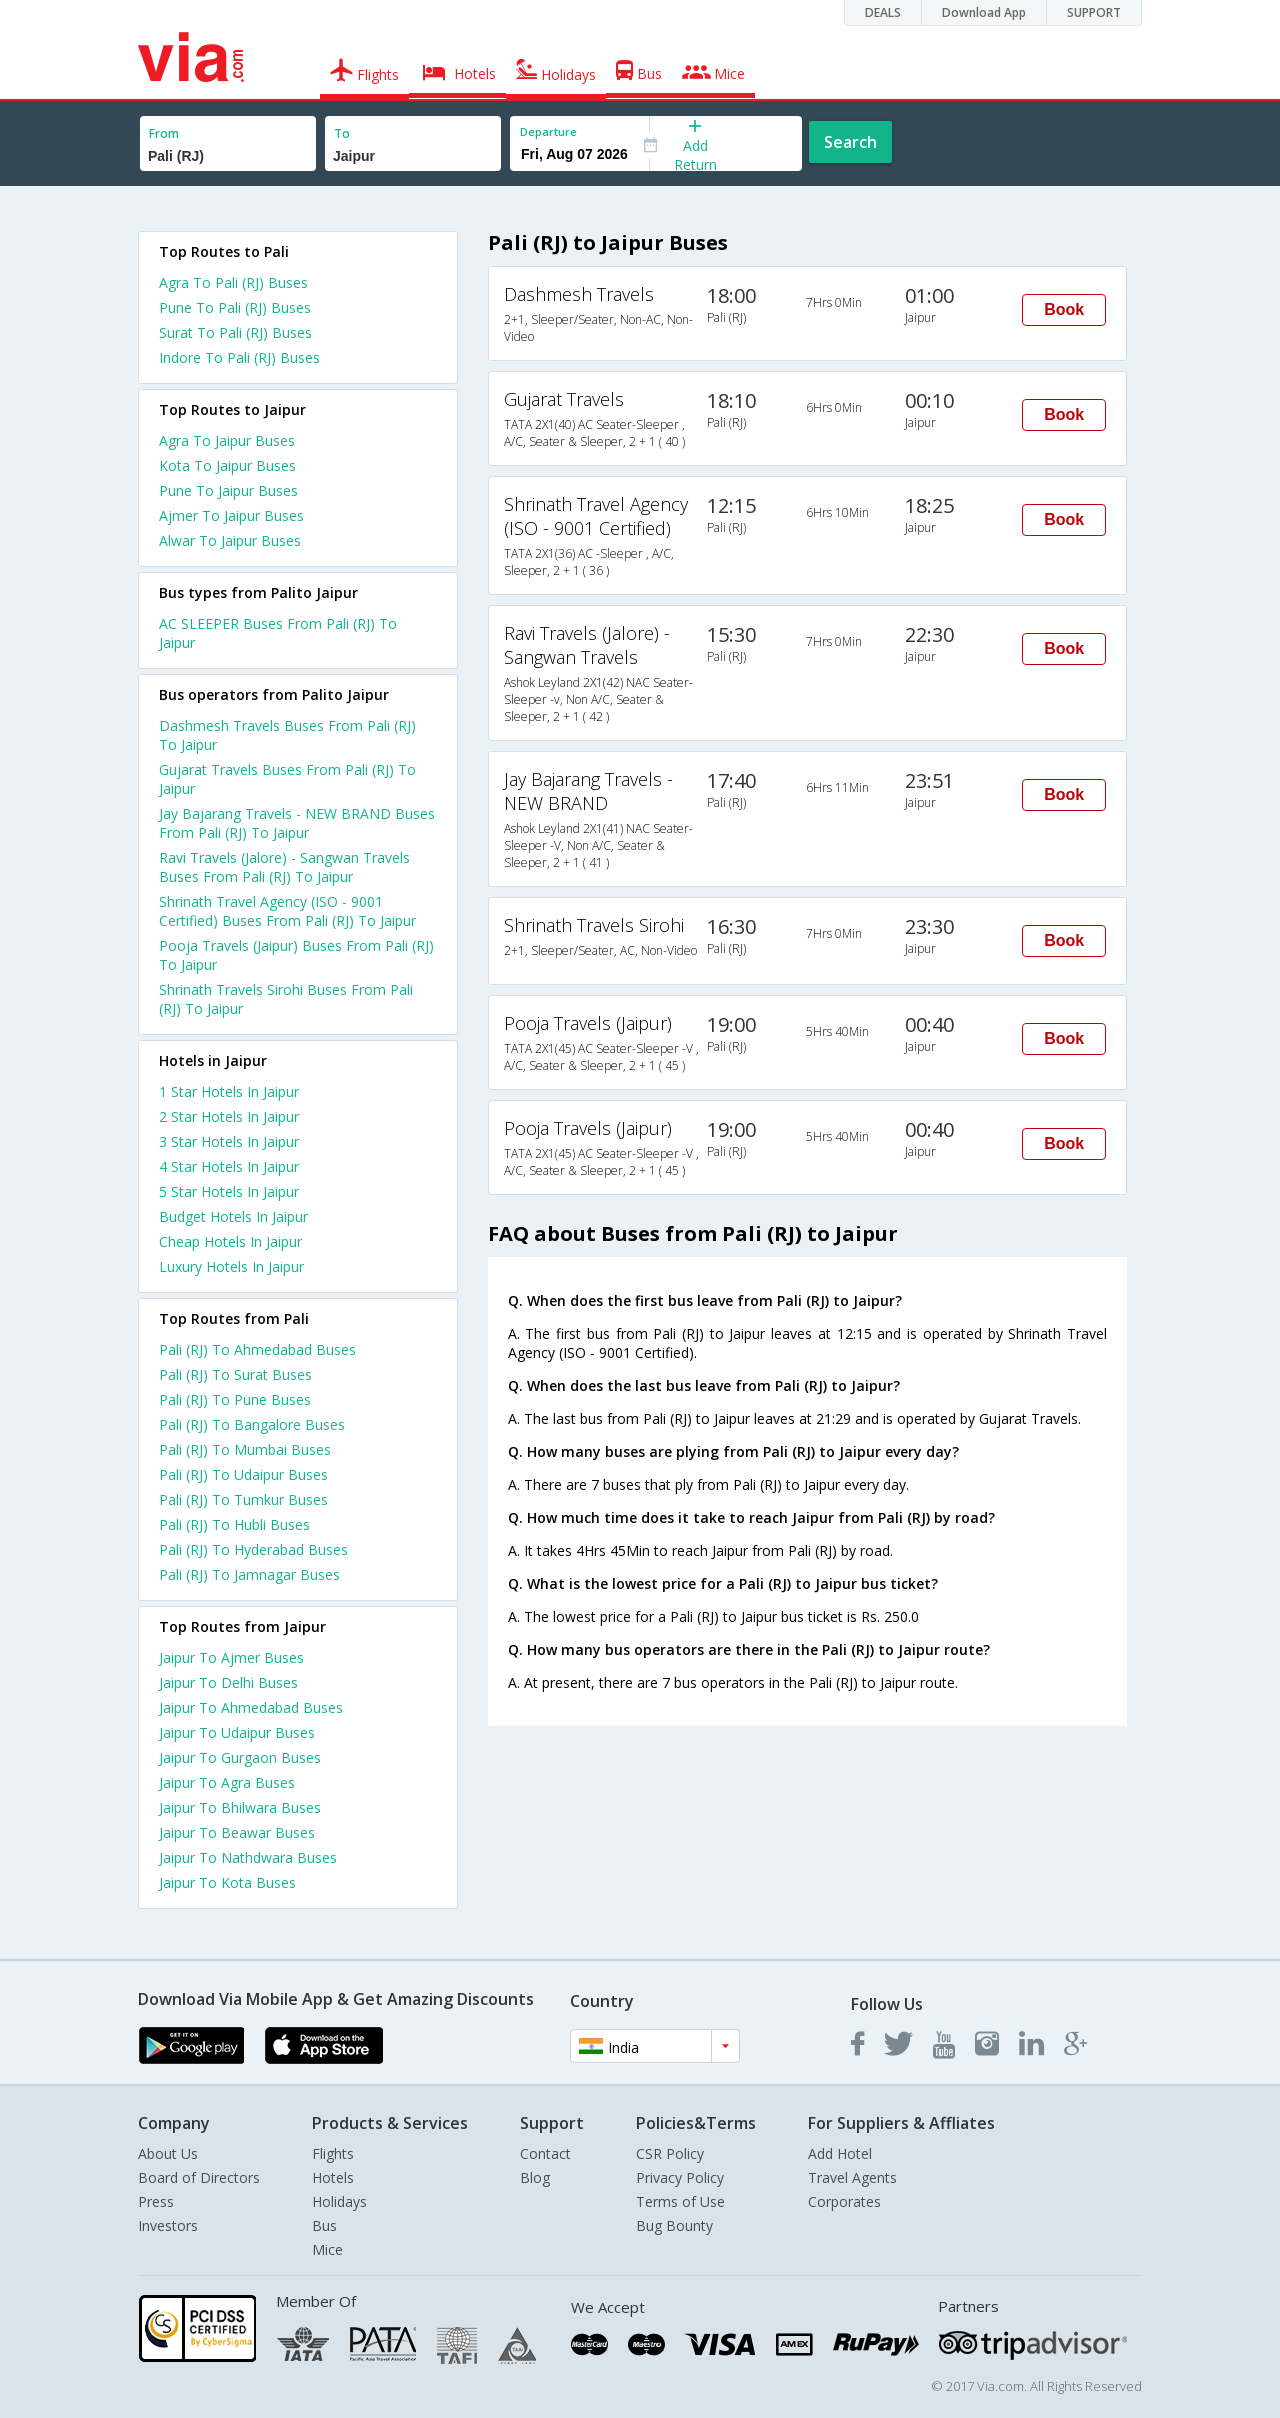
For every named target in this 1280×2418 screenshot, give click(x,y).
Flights (333, 2153)
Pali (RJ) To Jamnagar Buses (249, 1574)
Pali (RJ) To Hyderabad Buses (253, 1549)
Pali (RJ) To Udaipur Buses (243, 1474)
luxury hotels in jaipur (231, 1266)
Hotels (333, 2177)
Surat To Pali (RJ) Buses (235, 332)
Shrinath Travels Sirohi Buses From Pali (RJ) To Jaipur (286, 999)
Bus (324, 2225)
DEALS (883, 12)
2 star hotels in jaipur (229, 1116)
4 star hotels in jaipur (229, 1166)
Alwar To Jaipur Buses (230, 540)
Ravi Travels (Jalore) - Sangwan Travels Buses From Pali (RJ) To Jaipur (284, 867)
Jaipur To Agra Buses (227, 1782)
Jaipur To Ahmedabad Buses (251, 1707)
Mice (327, 2249)
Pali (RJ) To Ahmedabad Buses (257, 1349)
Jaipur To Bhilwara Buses (240, 1807)
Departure (548, 131)
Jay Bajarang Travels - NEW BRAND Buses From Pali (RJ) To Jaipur (297, 823)
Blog (535, 2177)
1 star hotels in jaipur (229, 1091)
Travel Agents (852, 2177)
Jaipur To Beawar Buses (237, 1832)
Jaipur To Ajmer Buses (231, 1657)
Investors (168, 2225)
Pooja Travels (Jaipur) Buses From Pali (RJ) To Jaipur (296, 955)
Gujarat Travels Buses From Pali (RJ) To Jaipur (287, 779)
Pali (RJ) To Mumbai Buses (245, 1449)
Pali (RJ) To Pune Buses (235, 1399)
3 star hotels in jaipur (229, 1141)
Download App (984, 12)
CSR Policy (670, 2153)
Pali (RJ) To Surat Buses (235, 1374)
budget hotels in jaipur (233, 1216)
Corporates (844, 2201)
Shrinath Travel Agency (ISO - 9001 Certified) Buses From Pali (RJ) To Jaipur (287, 911)
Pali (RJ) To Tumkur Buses (243, 1499)
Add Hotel (840, 2153)
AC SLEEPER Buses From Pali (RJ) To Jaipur (278, 633)
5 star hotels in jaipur (229, 1191)
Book (1064, 309)
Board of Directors (199, 2177)
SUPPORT (1094, 12)
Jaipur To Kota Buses (227, 1882)
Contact (545, 2153)
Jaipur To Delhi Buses (228, 1682)
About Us (168, 2153)
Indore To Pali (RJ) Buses (239, 357)
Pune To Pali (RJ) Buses (235, 307)
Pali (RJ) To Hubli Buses (234, 1524)
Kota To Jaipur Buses (227, 465)
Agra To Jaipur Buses (227, 440)
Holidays (339, 2201)
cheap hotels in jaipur (230, 1241)
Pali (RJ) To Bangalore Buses (252, 1424)
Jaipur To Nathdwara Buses (248, 1857)
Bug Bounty (674, 2225)
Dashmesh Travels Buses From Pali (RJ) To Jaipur (287, 735)
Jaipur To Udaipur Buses (237, 1732)
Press (156, 2201)
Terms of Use (680, 2201)
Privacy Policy (680, 2177)
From (164, 133)
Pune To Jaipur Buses (228, 490)
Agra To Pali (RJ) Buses (233, 282)
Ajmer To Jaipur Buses (231, 515)
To (342, 133)
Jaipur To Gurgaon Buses (240, 1757)
